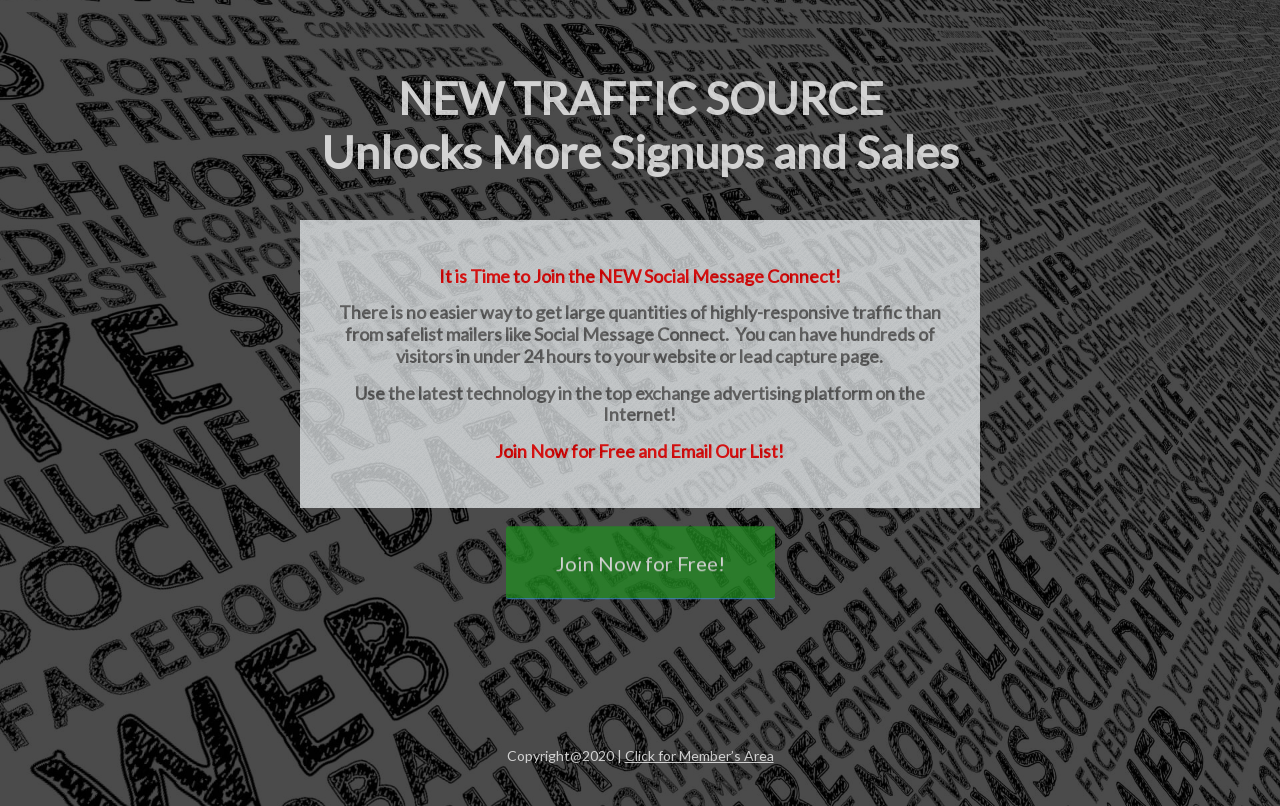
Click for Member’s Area (699, 755)
